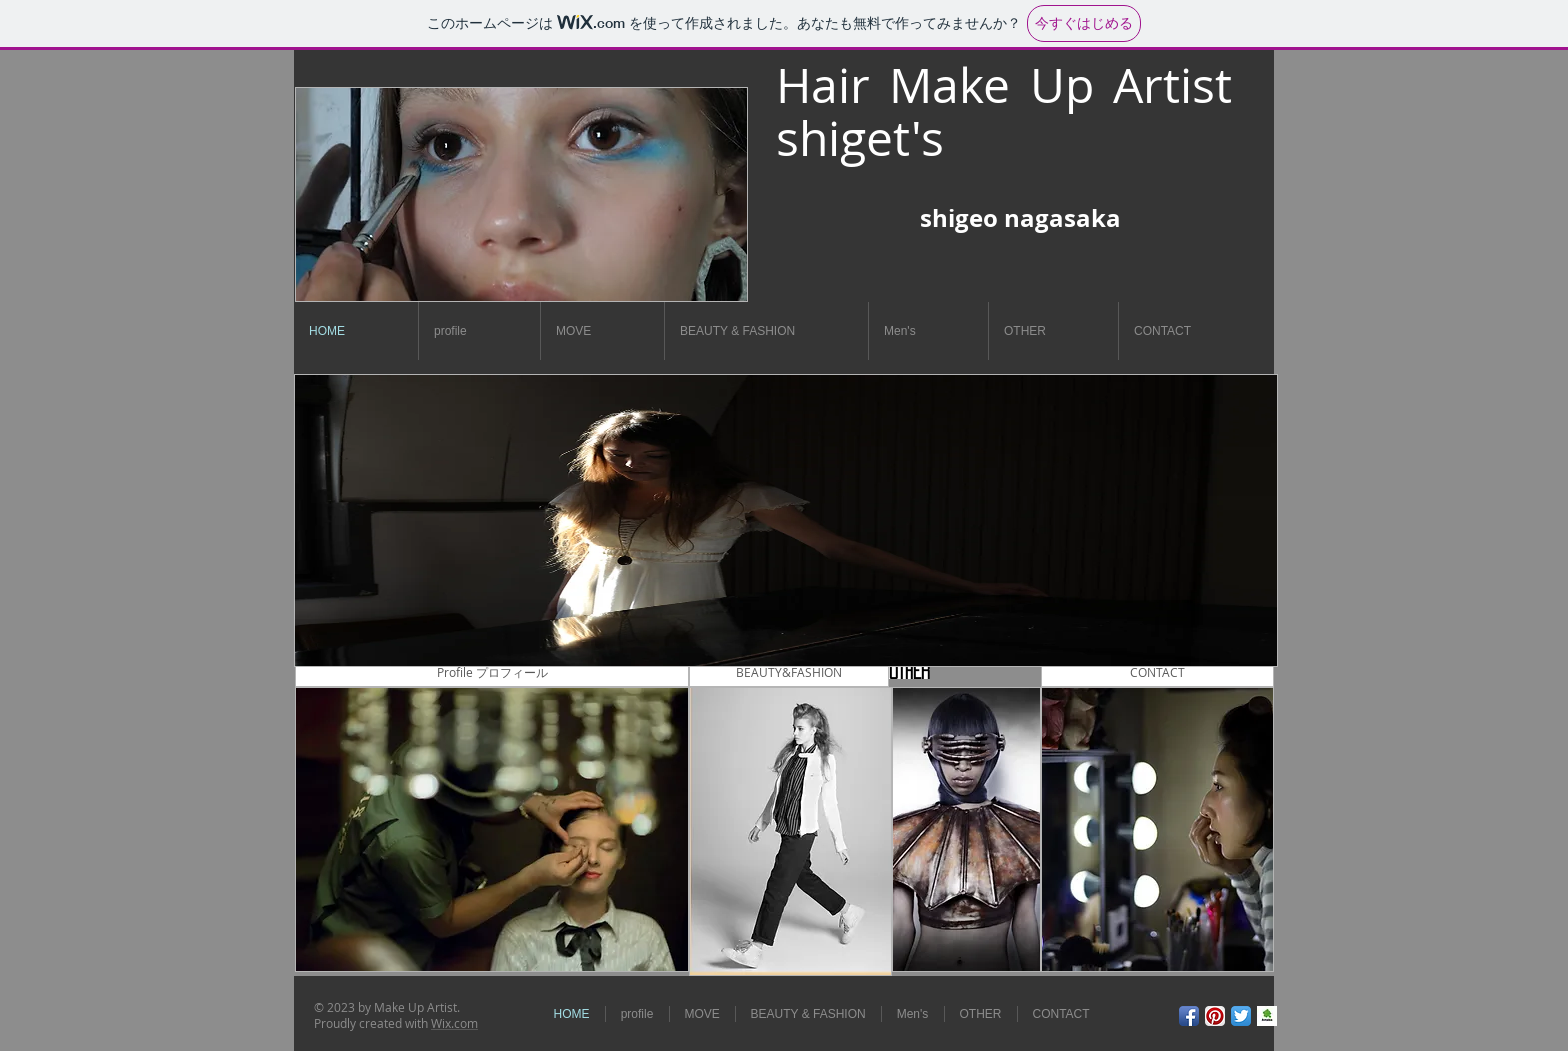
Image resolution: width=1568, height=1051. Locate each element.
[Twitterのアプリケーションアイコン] (1241, 1016)
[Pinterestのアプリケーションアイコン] (1215, 1016)
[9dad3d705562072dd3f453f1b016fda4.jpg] (1267, 1016)
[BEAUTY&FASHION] (789, 672)
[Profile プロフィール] (492, 672)
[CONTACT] (1157, 672)
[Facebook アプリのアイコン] (1189, 1016)
